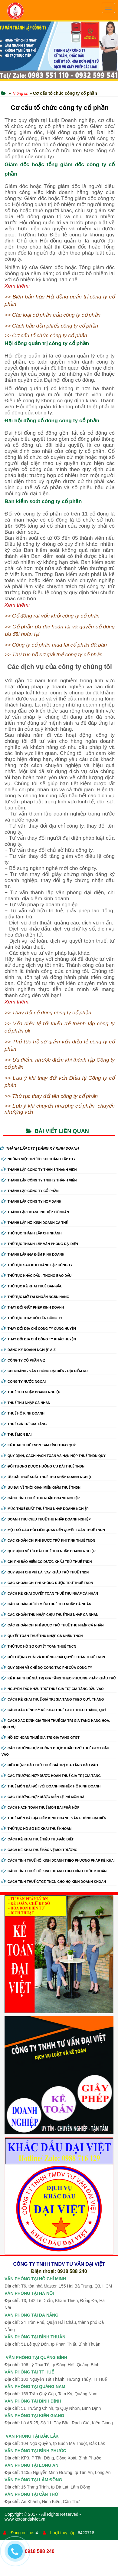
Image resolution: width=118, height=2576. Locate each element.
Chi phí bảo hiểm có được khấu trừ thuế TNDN (47, 1561)
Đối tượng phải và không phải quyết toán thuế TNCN (53, 1657)
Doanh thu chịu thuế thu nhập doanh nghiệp (46, 1519)
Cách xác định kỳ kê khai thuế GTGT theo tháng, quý (54, 1710)
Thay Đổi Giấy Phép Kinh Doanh (33, 1307)
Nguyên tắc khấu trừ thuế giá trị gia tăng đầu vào (53, 1689)
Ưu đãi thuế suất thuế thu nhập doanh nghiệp (47, 1477)
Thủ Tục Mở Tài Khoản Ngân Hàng (35, 1297)
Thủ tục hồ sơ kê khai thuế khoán (36, 1828)
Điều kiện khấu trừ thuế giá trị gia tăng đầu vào (50, 1765)
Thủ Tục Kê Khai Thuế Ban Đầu (32, 1286)
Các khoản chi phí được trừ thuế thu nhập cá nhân (53, 1625)
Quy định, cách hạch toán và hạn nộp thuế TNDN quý (54, 1456)
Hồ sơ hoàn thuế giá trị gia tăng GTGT (41, 1737)
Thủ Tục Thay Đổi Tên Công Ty (32, 1318)
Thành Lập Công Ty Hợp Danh (31, 1201)
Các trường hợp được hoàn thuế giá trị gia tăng (51, 1775)
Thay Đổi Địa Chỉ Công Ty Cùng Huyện (39, 1328)
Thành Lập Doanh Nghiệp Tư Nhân (35, 1212)
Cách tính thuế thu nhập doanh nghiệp (41, 1498)
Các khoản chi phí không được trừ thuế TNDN (47, 1583)
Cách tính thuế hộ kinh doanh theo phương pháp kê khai (58, 1860)
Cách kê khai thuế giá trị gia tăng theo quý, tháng (53, 1699)
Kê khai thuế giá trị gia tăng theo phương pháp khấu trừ (59, 1678)
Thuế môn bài (16, 1434)
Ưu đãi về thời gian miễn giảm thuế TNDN (41, 1487)
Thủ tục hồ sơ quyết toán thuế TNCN (39, 1646)
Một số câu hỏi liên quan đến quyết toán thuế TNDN (53, 1530)
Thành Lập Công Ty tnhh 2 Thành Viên (39, 1180)
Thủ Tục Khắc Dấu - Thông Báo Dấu (36, 1275)
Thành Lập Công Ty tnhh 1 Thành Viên (39, 1169)
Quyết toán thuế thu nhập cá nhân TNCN (42, 1636)
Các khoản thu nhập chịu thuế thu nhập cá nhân (50, 1614)
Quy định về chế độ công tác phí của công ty (47, 1667)
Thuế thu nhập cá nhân (26, 1403)
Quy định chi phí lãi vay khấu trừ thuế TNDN (45, 1572)
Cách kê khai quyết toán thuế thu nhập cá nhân (50, 1593)
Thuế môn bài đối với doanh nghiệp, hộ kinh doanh (51, 1786)
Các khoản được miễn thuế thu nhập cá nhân (46, 1604)
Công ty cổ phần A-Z (23, 1360)
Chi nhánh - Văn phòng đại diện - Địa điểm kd (45, 1371)
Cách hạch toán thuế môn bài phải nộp (41, 1807)
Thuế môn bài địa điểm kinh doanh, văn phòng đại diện (54, 1818)
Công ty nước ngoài (24, 1381)
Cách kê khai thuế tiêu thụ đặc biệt (38, 1839)
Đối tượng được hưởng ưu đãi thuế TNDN (43, 1466)
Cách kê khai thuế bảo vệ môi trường (39, 1850)
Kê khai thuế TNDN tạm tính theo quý (39, 1445)
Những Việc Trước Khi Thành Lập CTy (39, 1159)
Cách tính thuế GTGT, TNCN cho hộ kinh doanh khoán (54, 1881)
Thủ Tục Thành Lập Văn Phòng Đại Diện (40, 1244)
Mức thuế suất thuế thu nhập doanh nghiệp (45, 1508)
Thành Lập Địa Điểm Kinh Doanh (33, 1254)
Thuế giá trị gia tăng (24, 1424)
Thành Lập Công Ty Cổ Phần (30, 1191)
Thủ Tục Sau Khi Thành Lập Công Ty (37, 1265)
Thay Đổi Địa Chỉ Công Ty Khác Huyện (39, 1339)
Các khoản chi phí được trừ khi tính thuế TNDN (48, 1540)
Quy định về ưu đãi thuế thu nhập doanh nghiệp (49, 1551)
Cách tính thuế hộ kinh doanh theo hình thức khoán (54, 1871)
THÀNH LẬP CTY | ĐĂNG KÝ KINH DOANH (39, 1148)
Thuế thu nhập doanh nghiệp (31, 1392)
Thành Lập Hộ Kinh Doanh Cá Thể (34, 1222)
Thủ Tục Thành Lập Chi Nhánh (32, 1233)
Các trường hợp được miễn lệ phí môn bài (43, 1797)
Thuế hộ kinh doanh (23, 1413)
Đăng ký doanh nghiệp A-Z (29, 1350)
